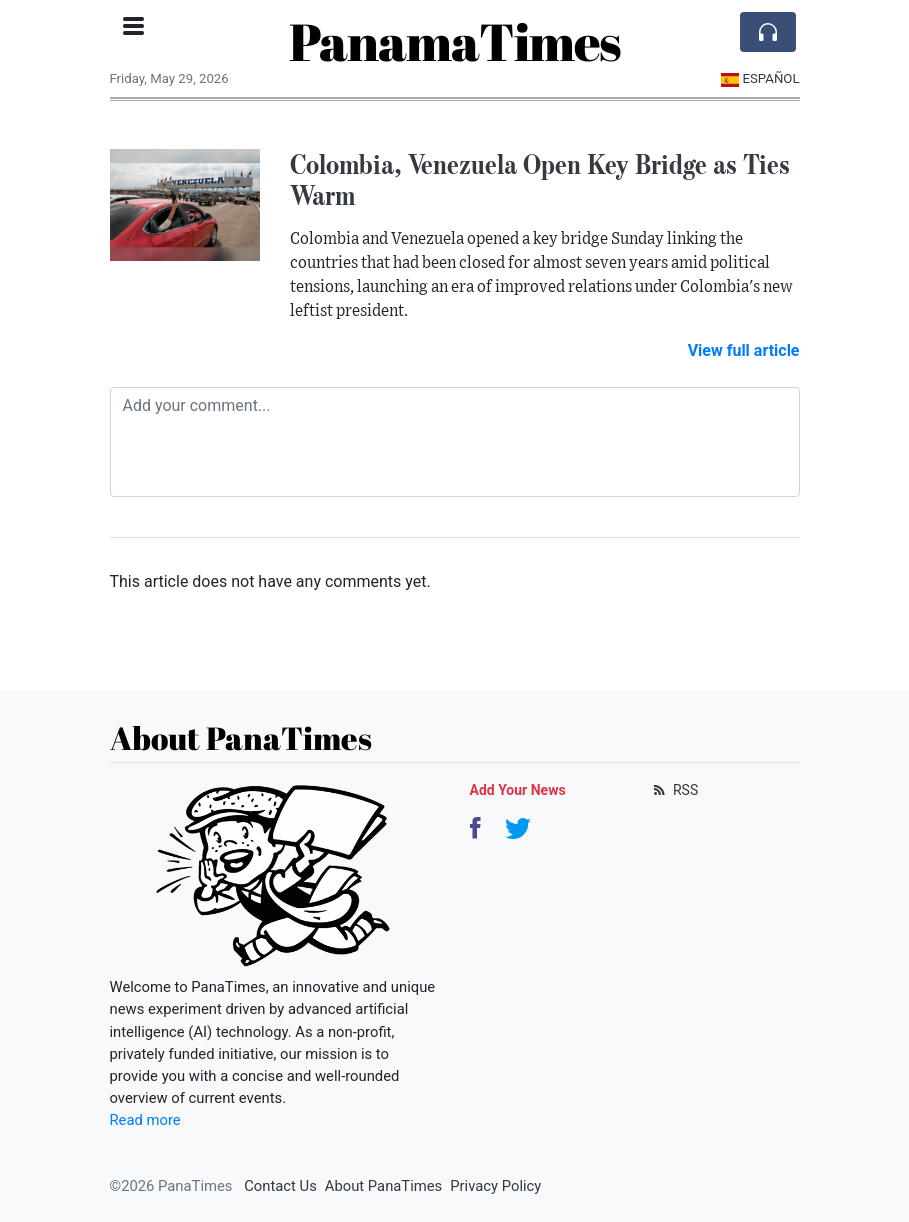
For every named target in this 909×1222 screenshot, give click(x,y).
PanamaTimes (455, 41)
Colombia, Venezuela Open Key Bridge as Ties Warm (540, 179)
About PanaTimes (383, 1186)
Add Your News (518, 790)
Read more (145, 1120)
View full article (744, 350)
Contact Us (280, 1186)
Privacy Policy (495, 1186)
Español (760, 78)
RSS (674, 790)
